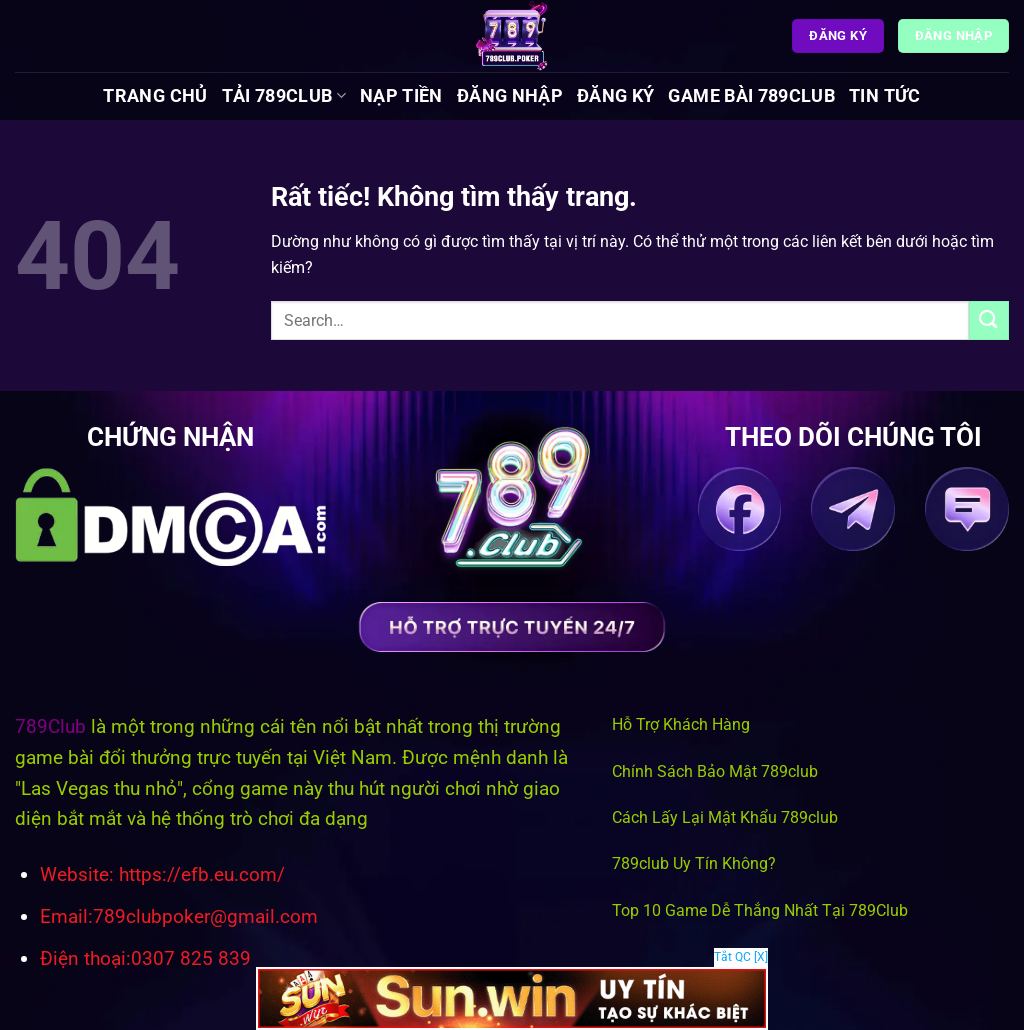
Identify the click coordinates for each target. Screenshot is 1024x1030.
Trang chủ (155, 96)
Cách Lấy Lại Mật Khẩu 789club (725, 817)
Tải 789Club (284, 96)
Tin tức (884, 96)
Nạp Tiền (401, 96)
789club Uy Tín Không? (694, 863)
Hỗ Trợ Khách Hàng (681, 724)
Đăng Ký (615, 96)
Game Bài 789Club (751, 96)
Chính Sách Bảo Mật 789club (715, 771)
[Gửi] (989, 320)
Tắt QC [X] (741, 957)
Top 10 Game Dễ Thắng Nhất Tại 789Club (760, 910)
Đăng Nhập (510, 96)
